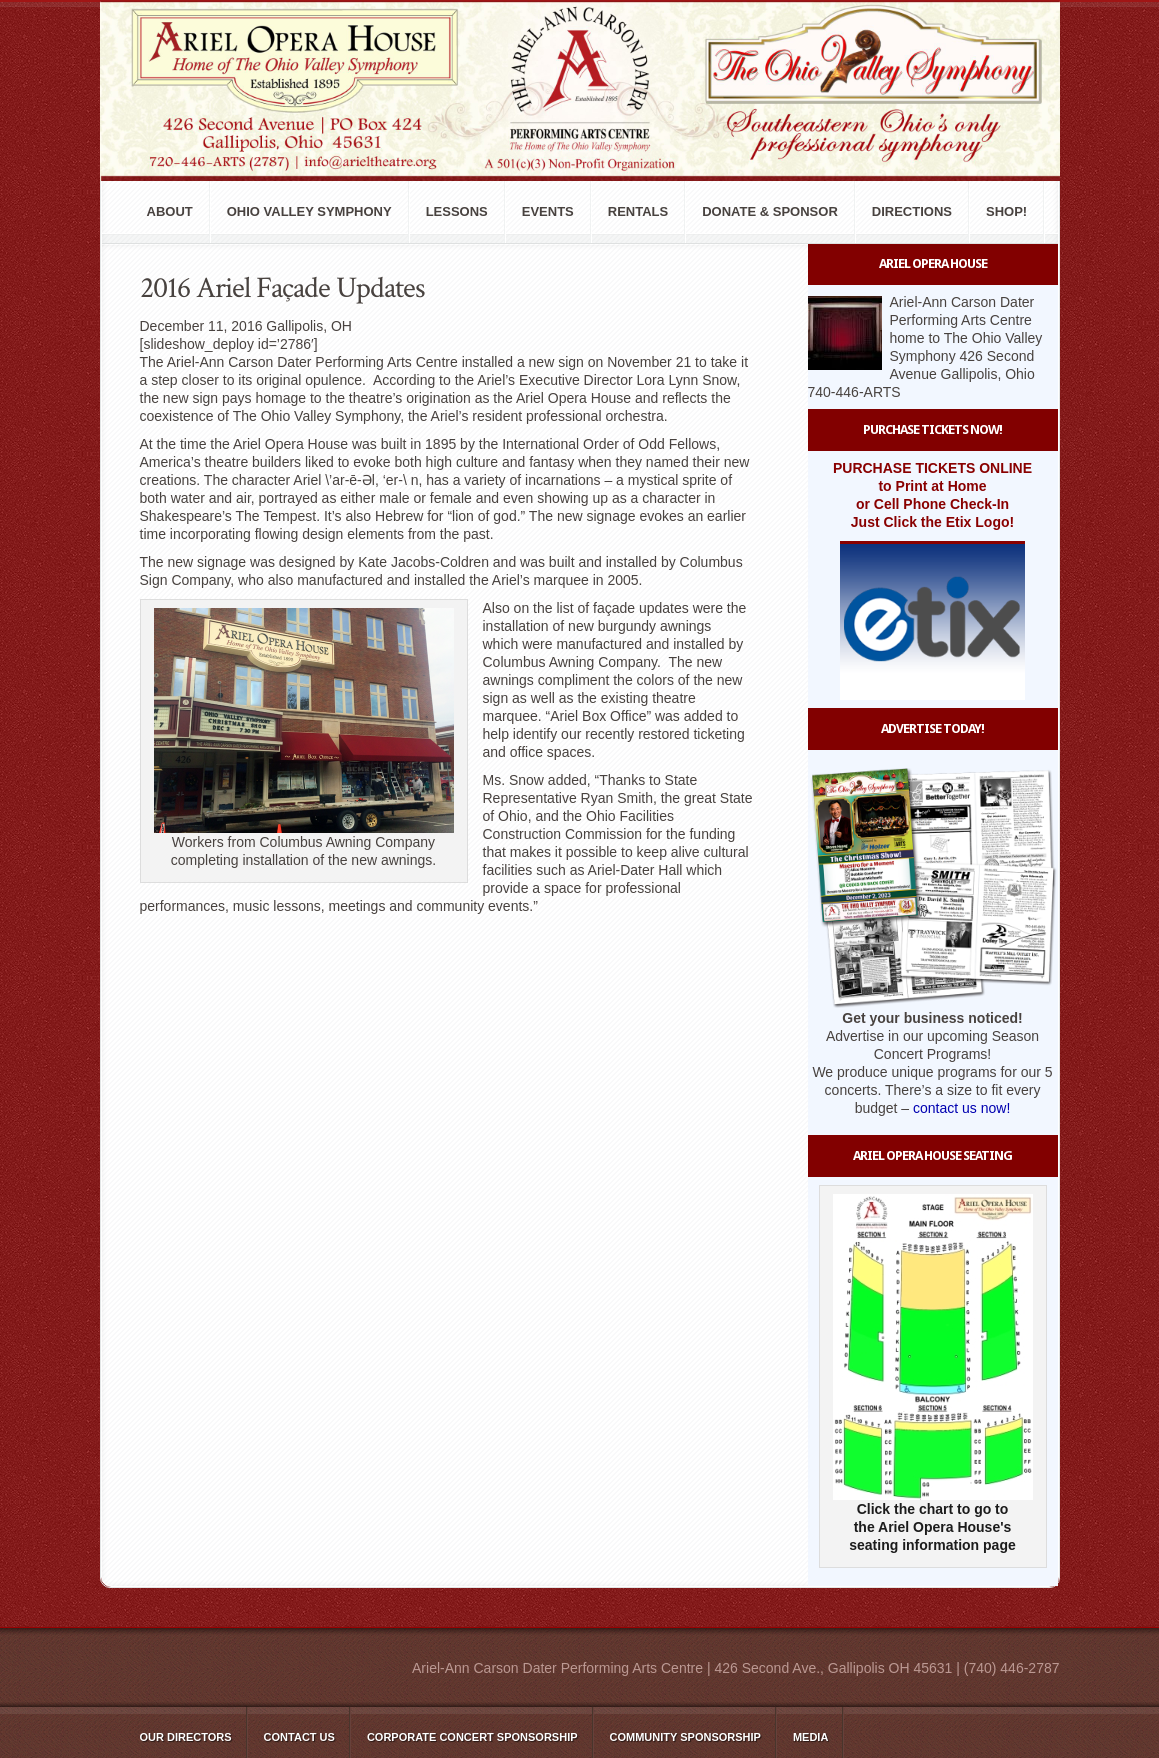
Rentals (638, 211)
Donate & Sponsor (770, 211)
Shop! (1006, 211)
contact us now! (961, 1108)
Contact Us (299, 1737)
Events (548, 211)
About (170, 211)
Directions (912, 211)
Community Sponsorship (685, 1737)
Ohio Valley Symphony (309, 211)
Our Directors (186, 1737)
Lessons (457, 211)
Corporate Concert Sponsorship (472, 1737)
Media (810, 1737)
